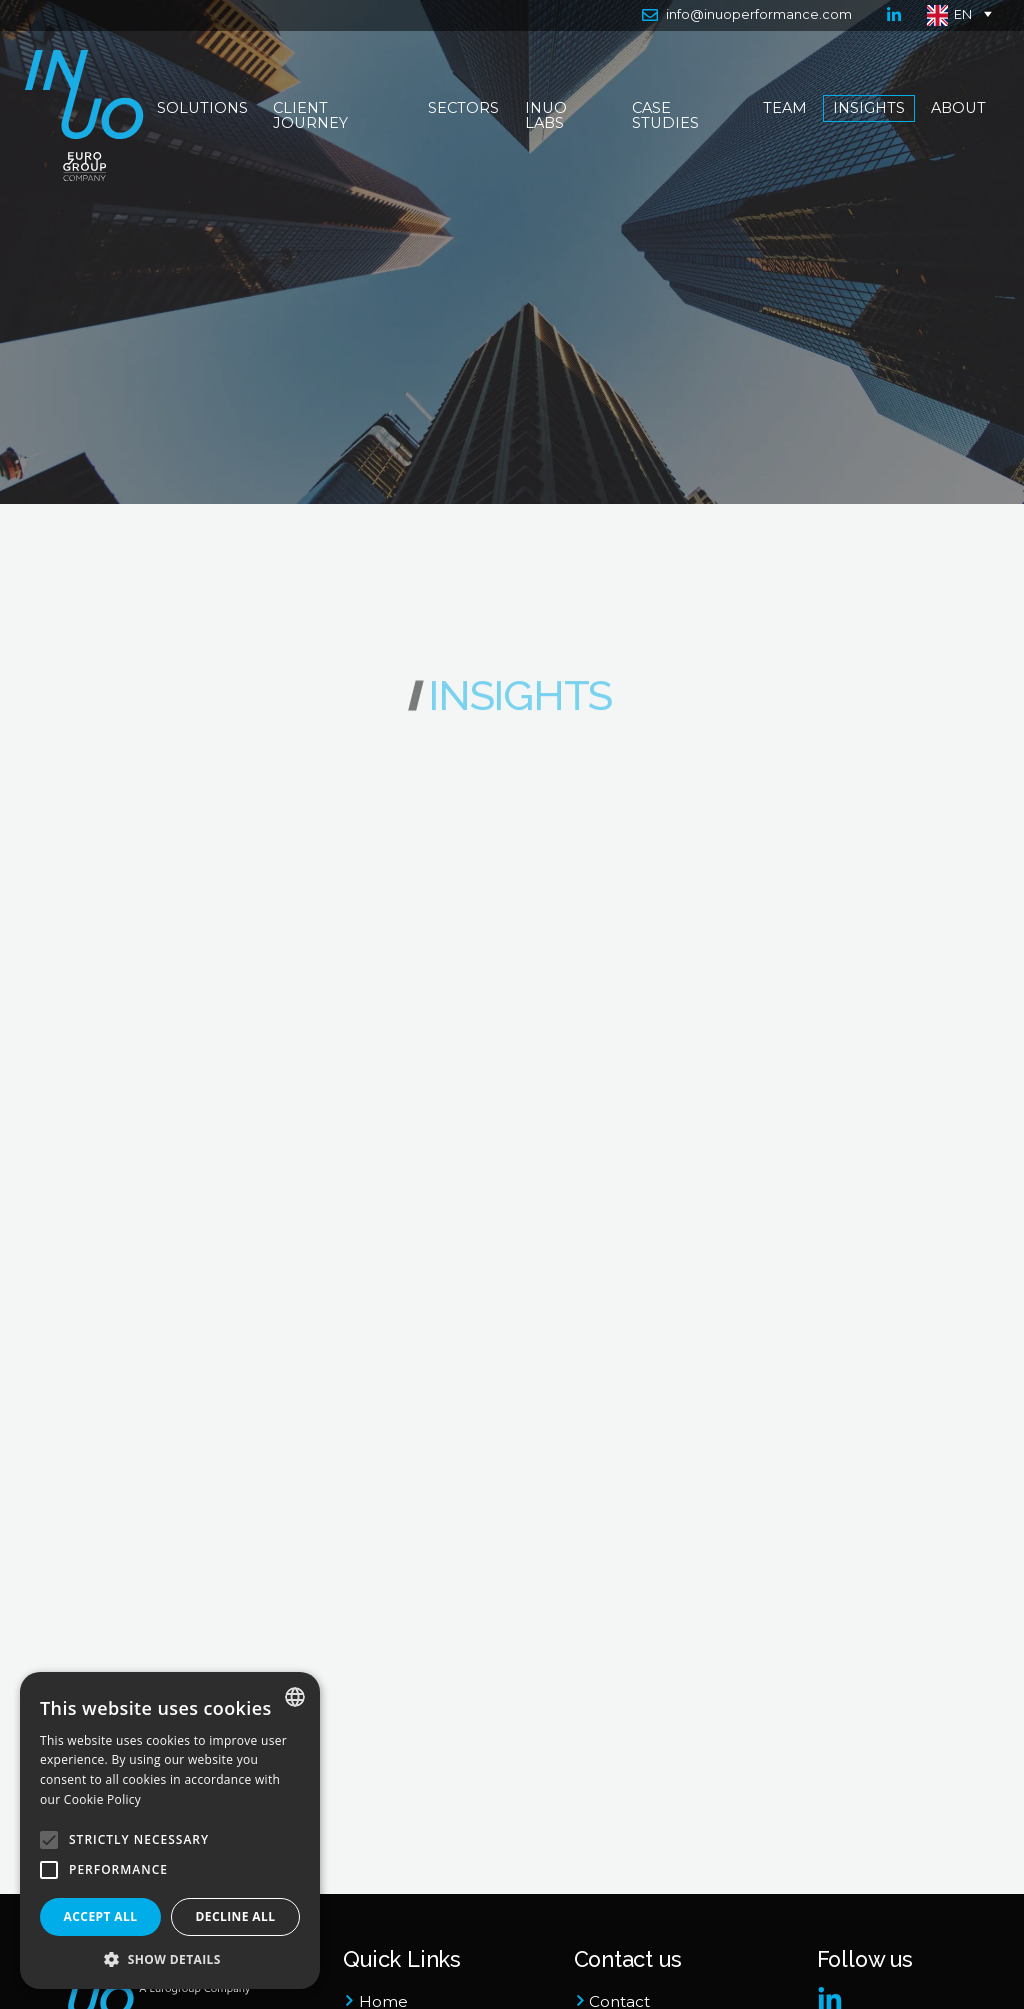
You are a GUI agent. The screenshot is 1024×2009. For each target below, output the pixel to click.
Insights (869, 109)
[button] (170, 1959)
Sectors (464, 109)
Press (161, 897)
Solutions (203, 109)
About (957, 109)
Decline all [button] (236, 1916)
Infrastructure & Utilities (131, 1290)
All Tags (683, 723)
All (172, 723)
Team (785, 109)
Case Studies (665, 116)
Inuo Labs (547, 116)
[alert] (170, 1830)
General (99, 897)
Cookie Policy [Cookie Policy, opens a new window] (102, 1799)
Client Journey (312, 116)
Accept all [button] (101, 1916)
